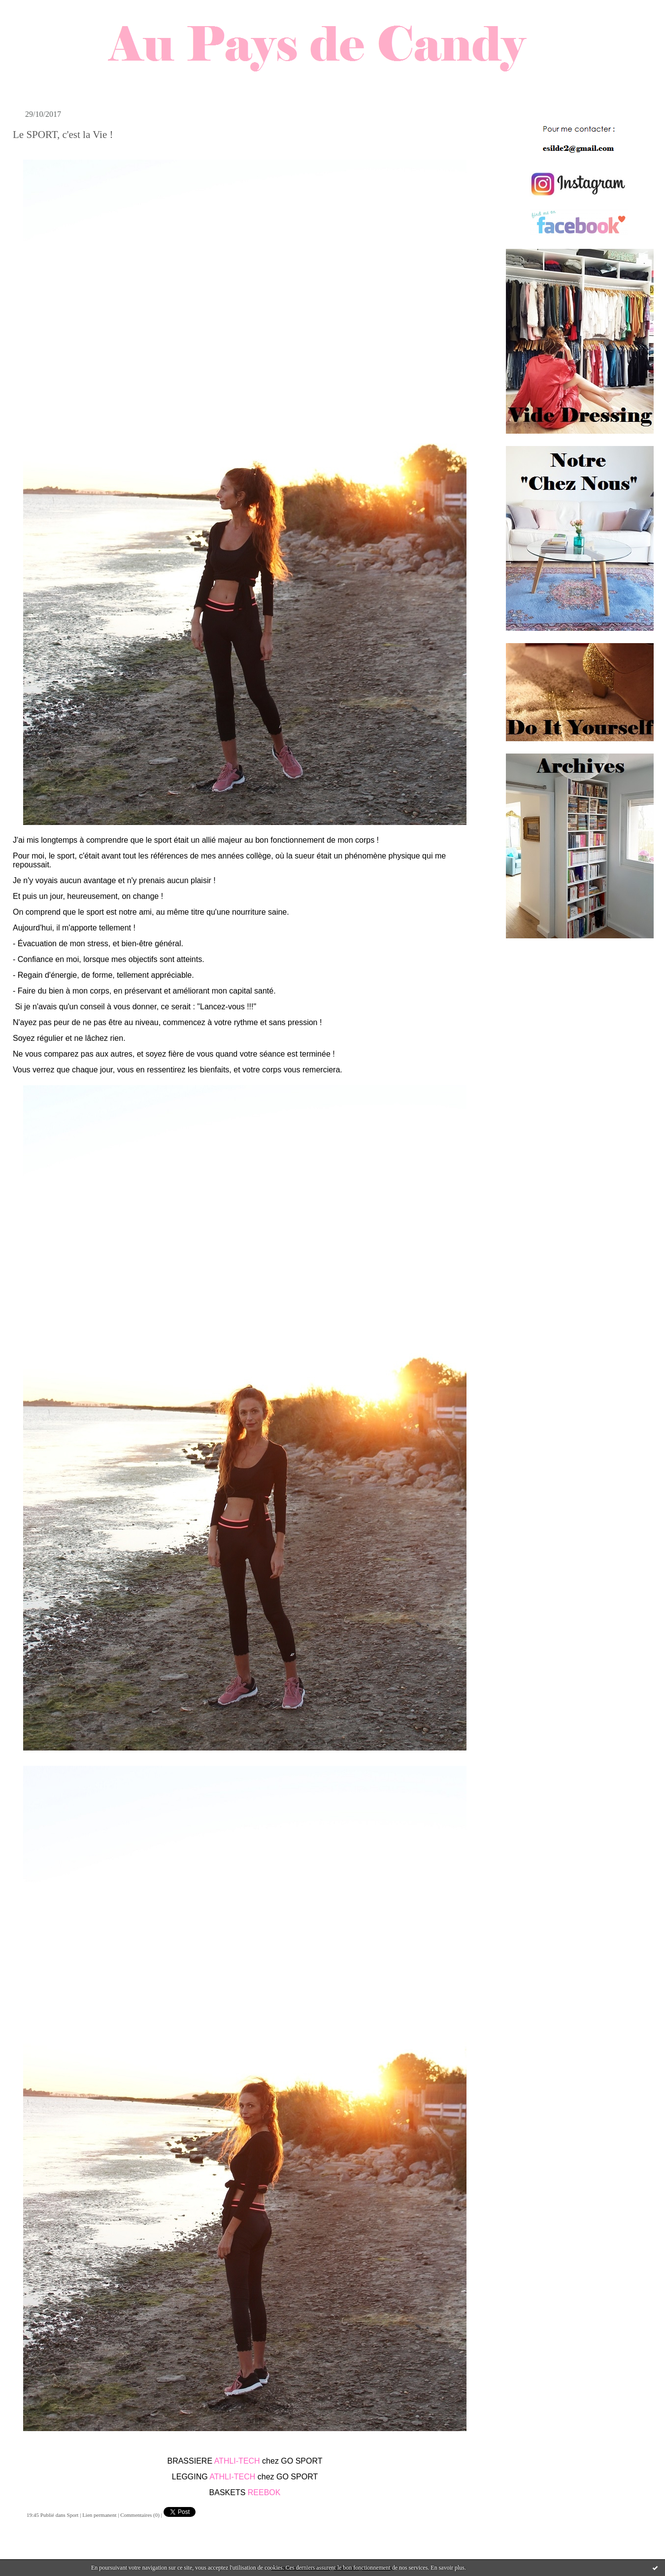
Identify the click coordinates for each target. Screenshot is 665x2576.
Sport (73, 2515)
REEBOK (264, 2492)
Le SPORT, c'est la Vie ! (63, 134)
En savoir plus (448, 2567)
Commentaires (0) (140, 2515)
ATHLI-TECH (237, 2461)
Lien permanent (99, 2515)
